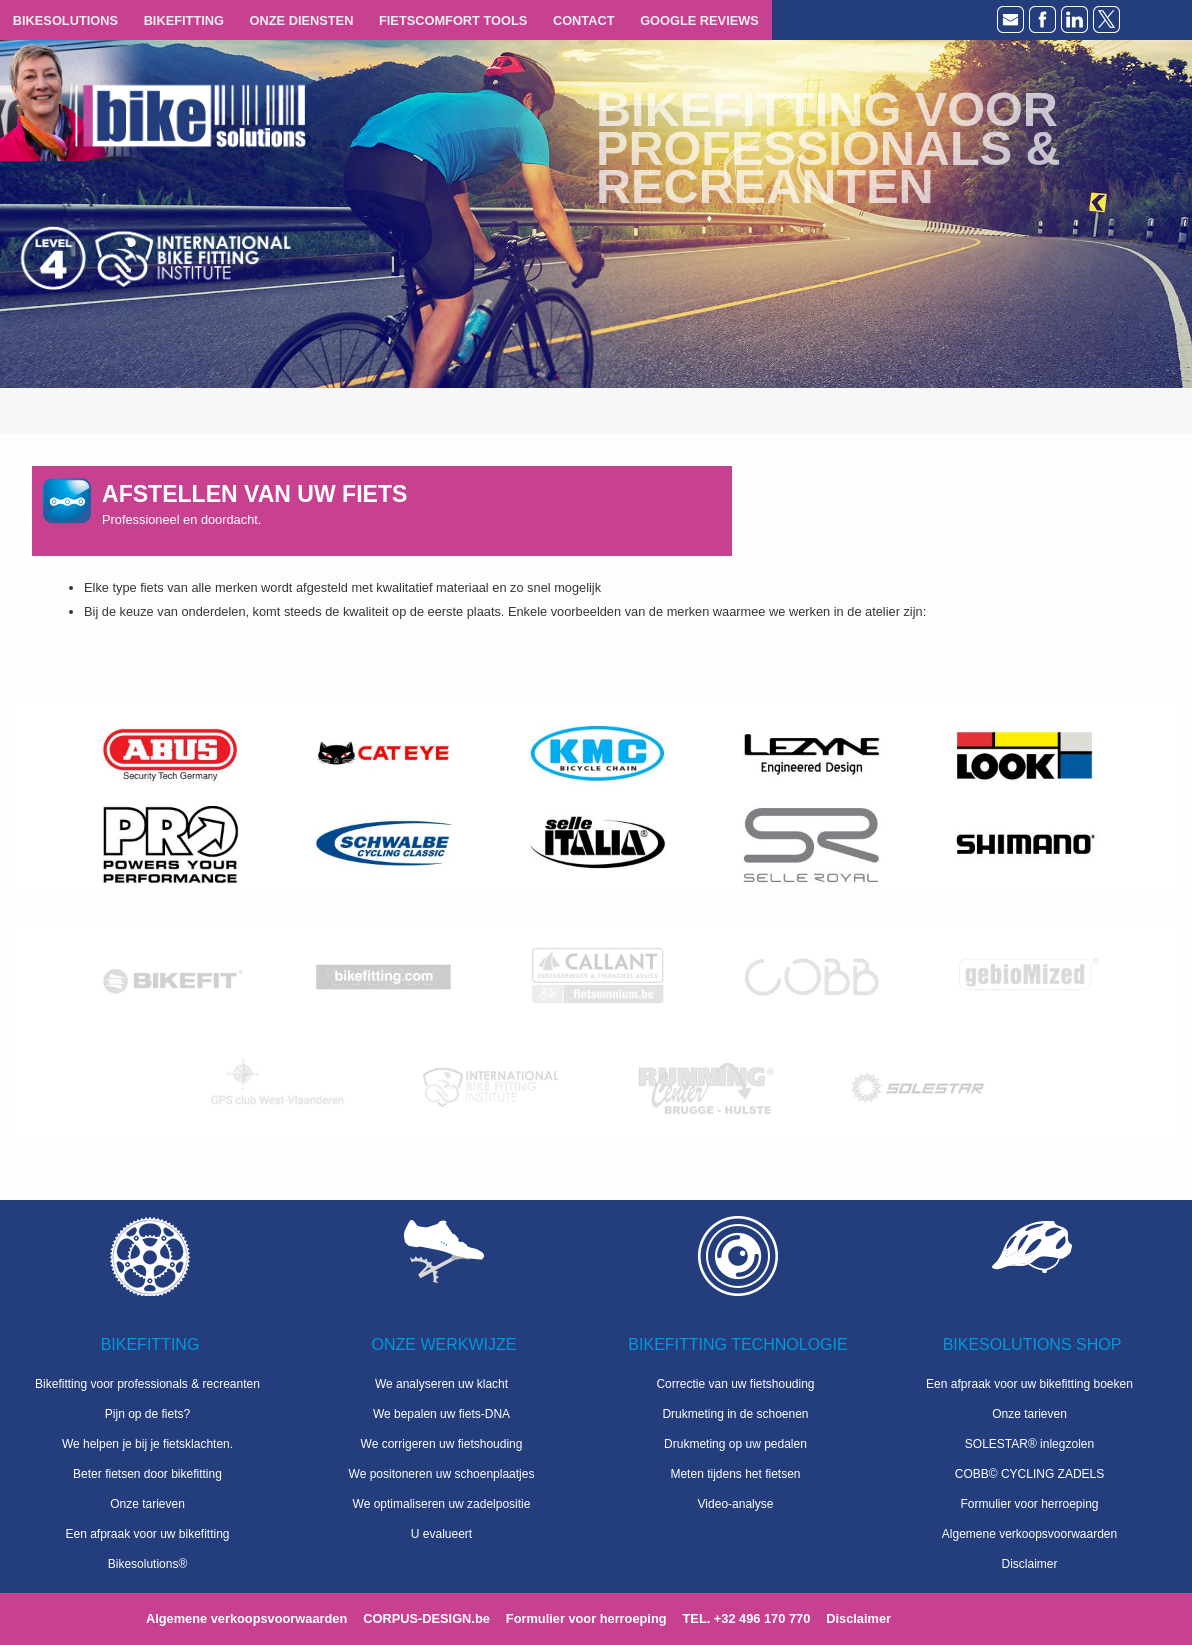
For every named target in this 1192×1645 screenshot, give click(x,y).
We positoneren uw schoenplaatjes (442, 1474)
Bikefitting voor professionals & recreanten (147, 1384)
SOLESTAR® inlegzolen (1029, 1444)
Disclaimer (1029, 1564)
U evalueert (441, 1534)
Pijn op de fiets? (147, 1414)
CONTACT (584, 20)
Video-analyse (736, 1504)
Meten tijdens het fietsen (735, 1474)
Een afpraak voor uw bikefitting (147, 1534)
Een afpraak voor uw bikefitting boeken (1029, 1384)
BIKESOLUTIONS (65, 20)
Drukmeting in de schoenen (735, 1414)
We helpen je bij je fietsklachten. (147, 1444)
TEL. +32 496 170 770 (747, 1618)
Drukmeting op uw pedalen (735, 1444)
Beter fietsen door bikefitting (147, 1474)
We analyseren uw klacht (441, 1384)
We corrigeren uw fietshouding (442, 1444)
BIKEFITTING (184, 20)
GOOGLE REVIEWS (699, 20)
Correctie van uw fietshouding (735, 1384)
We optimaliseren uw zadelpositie (442, 1504)
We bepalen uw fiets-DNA (441, 1414)
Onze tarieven (147, 1504)
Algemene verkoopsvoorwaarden (1029, 1534)
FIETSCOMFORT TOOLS (453, 20)
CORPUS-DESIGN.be (426, 1618)
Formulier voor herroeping (1029, 1504)
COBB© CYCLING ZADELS (1030, 1474)
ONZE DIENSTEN (302, 20)
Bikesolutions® (148, 1564)
